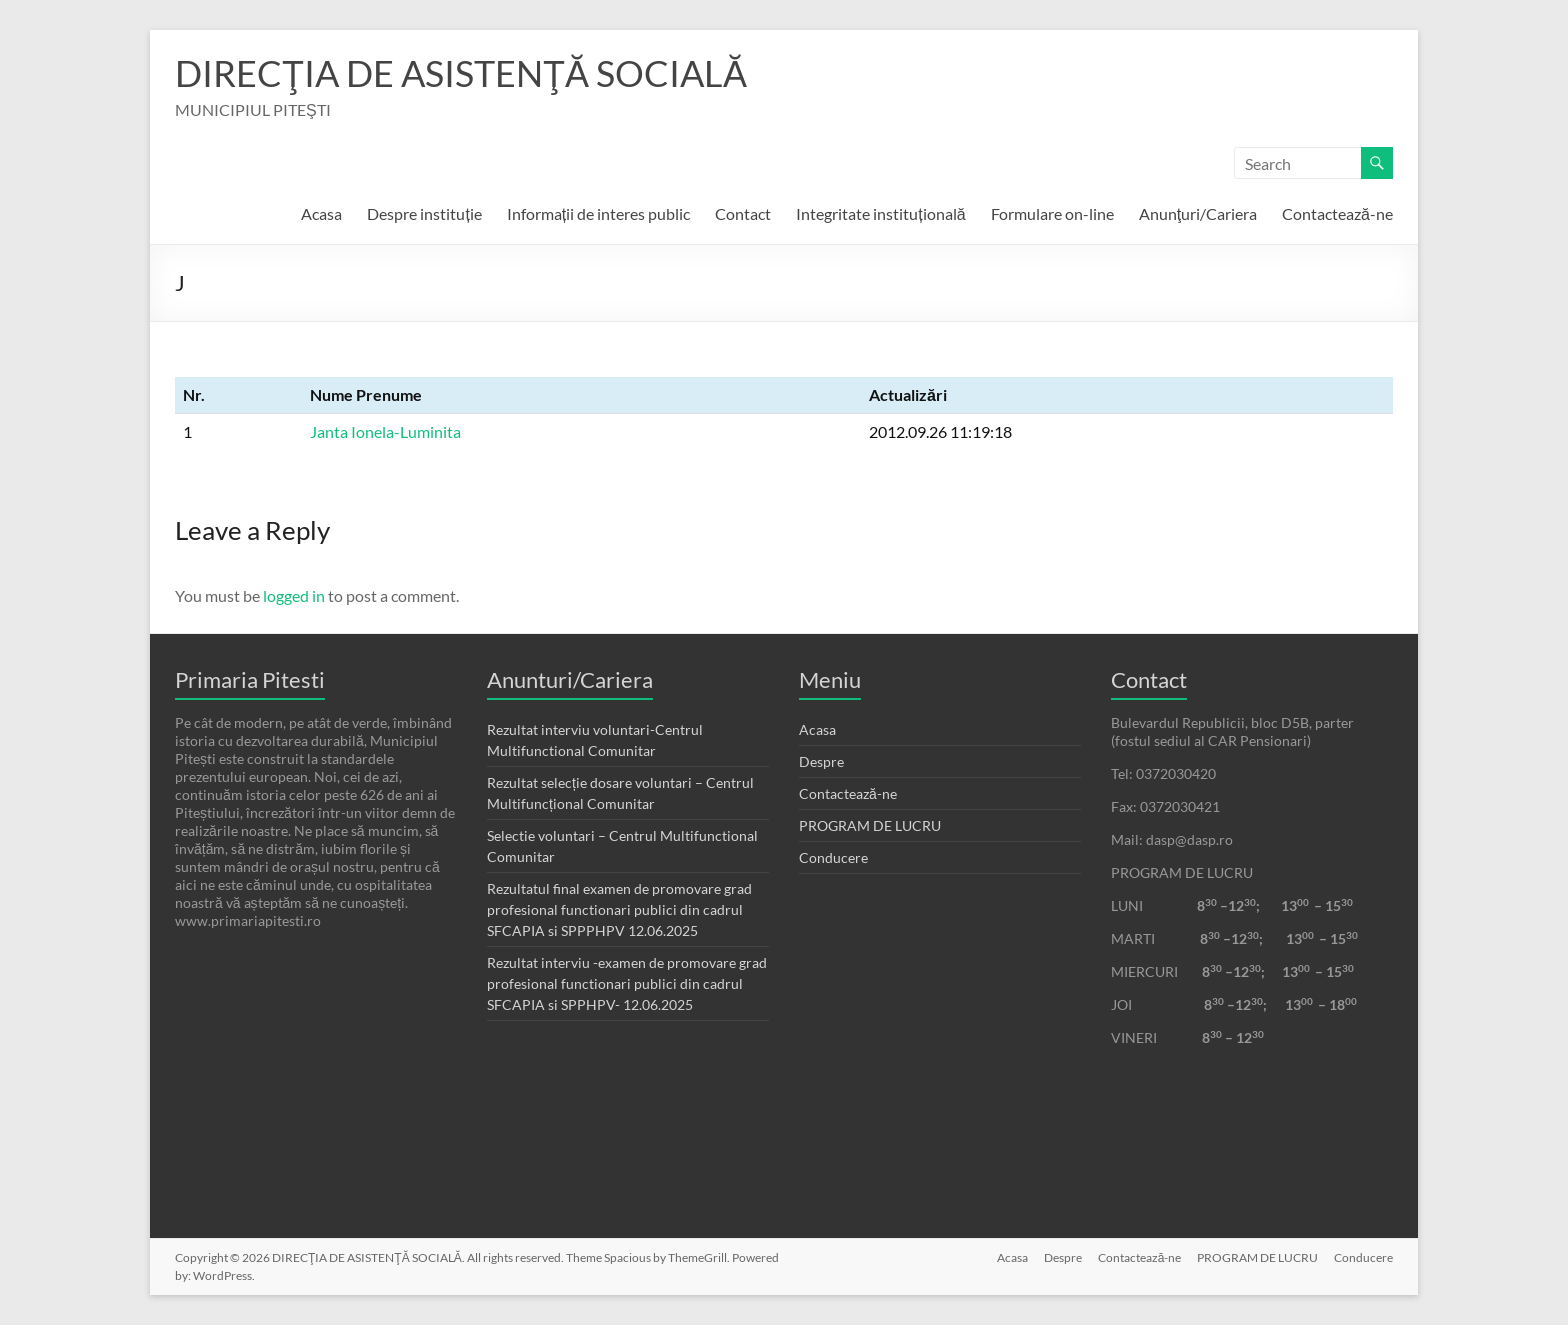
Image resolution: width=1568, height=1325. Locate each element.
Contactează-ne (1337, 213)
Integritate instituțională (880, 213)
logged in (294, 595)
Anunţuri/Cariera (1198, 213)
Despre (821, 761)
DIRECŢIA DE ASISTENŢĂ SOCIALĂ (461, 73)
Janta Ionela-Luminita (385, 431)
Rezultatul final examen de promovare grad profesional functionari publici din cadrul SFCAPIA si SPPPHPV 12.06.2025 (619, 909)
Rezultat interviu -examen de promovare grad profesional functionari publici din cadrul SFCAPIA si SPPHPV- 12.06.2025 (627, 983)
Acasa (321, 213)
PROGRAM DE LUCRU (870, 825)
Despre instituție (424, 213)
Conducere (833, 857)
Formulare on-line (1052, 213)
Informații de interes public (598, 213)
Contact (743, 213)
